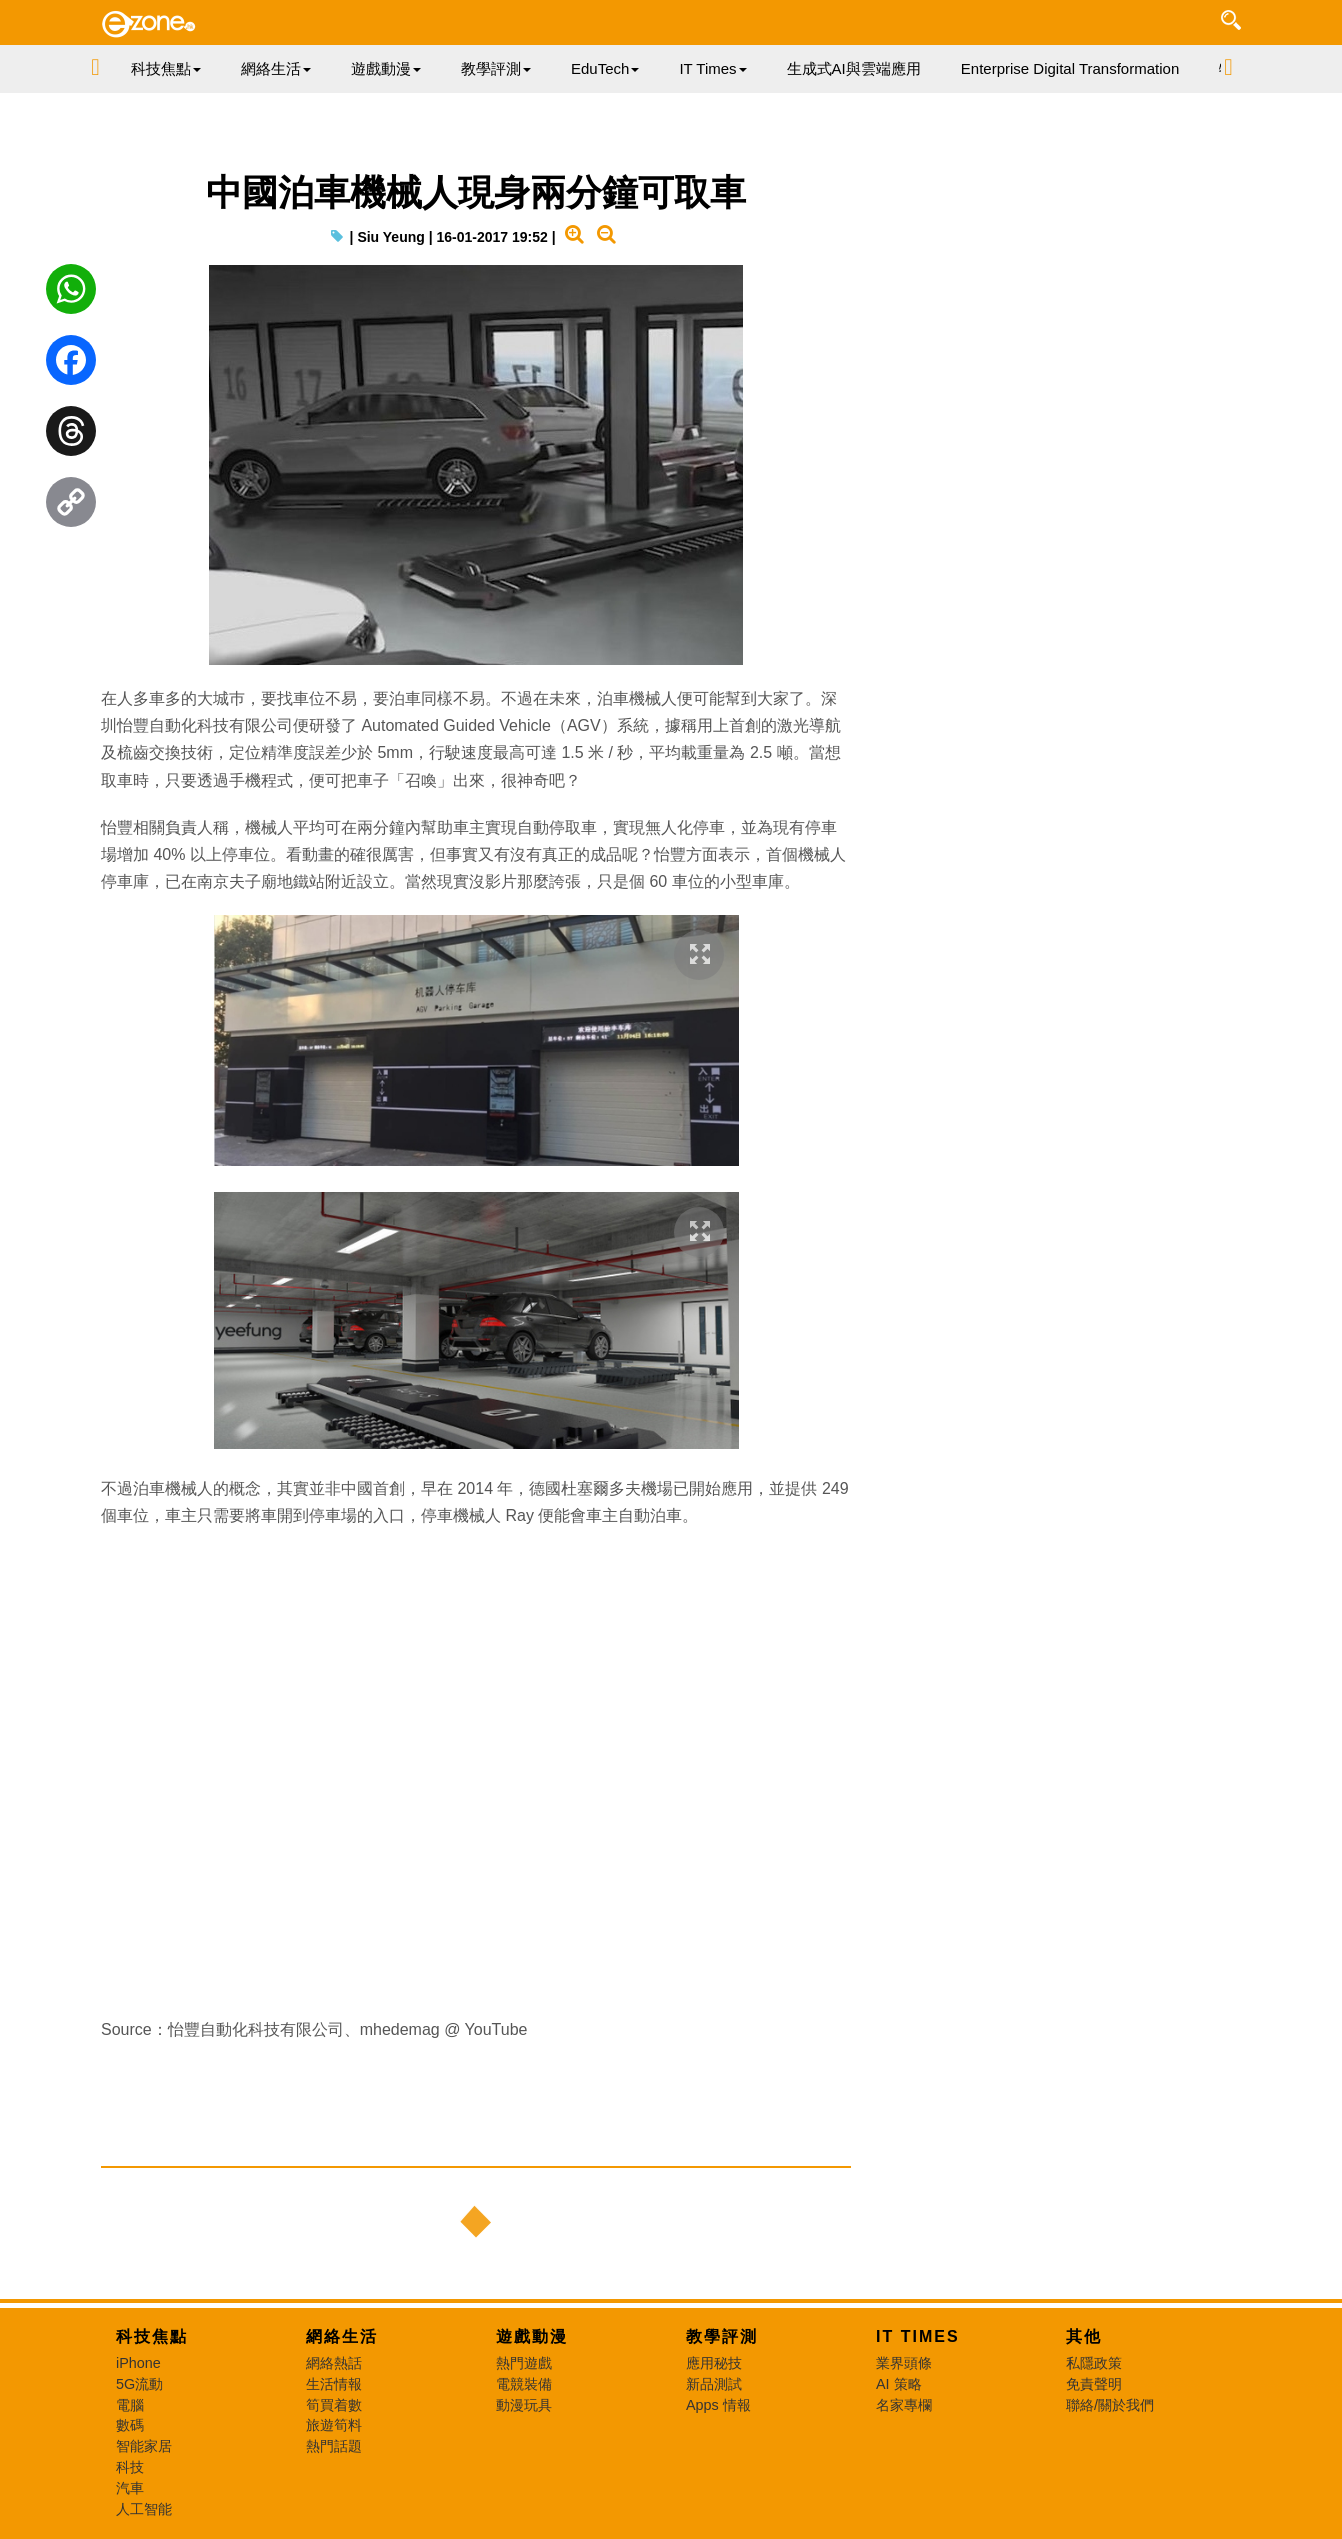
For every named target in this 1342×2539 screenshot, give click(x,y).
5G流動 (139, 2384)
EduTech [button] (605, 68)
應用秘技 (714, 2363)
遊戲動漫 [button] (386, 68)
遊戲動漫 (532, 2336)
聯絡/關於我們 (1110, 2405)
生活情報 (334, 2384)
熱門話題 (334, 2446)
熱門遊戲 (524, 2363)
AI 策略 (899, 2384)
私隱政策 (1094, 2363)
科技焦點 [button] (166, 68)
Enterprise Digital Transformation (1070, 68)
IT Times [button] (712, 68)
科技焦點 (152, 2336)
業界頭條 (904, 2363)
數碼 (130, 2425)
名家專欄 (904, 2405)
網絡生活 (342, 2336)
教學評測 (722, 2336)
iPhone (138, 2363)
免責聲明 (1094, 2384)
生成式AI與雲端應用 (854, 68)
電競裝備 (524, 2384)
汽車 (130, 2488)
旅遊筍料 (334, 2425)
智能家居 (144, 2446)
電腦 (130, 2405)
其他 (1084, 2336)
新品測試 (714, 2384)
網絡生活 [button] (276, 68)
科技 (130, 2467)
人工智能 (144, 2509)
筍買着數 (334, 2405)
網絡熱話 (334, 2363)
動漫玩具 (524, 2405)
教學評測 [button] (496, 68)
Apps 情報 (718, 2405)
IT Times (918, 2336)
